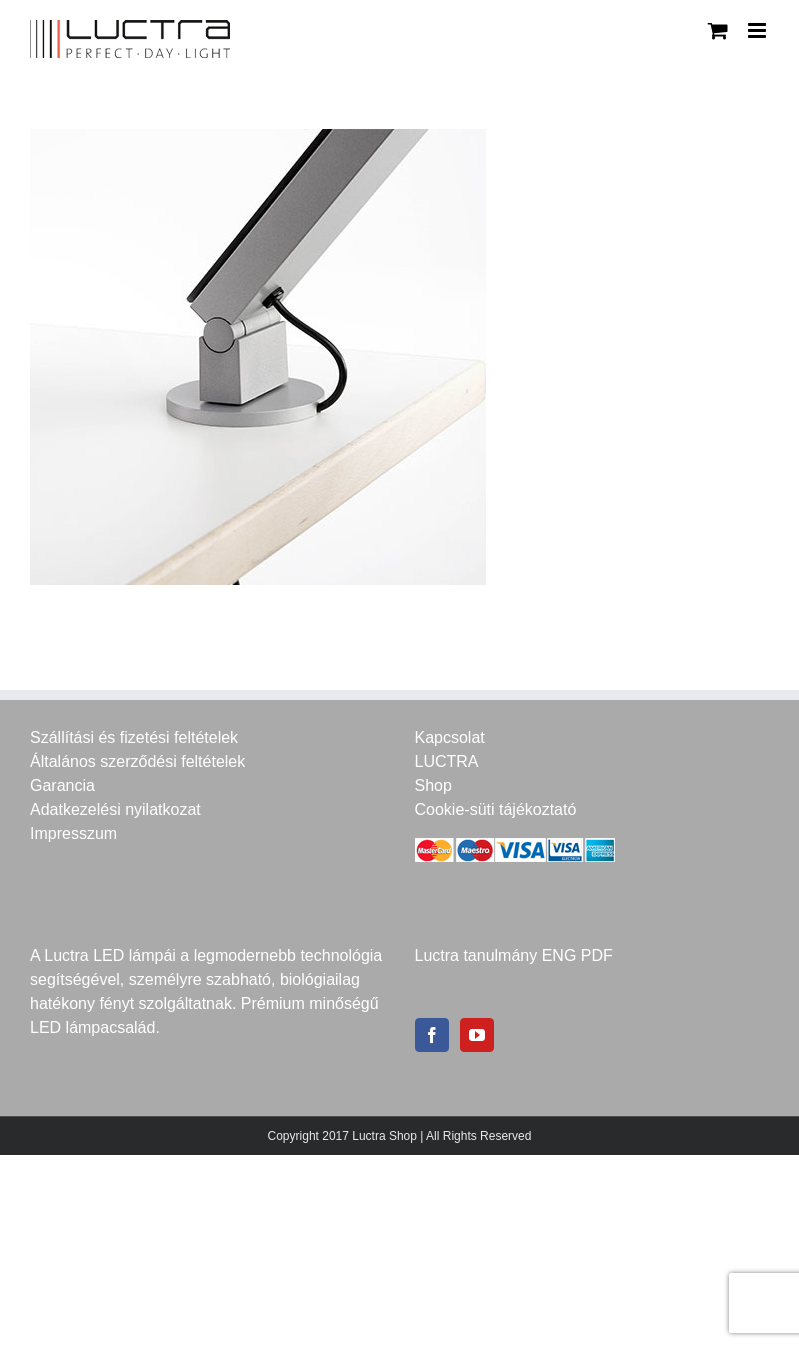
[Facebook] (432, 1035)
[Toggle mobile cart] (718, 30)
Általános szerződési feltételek (137, 761)
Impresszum (73, 833)
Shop (433, 785)
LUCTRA (447, 761)
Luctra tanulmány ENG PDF (514, 955)
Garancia (62, 785)
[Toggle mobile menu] (758, 30)
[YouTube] (477, 1035)
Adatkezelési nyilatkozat (115, 809)
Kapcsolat (450, 737)
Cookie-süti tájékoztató (496, 809)
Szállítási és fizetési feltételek (134, 737)
